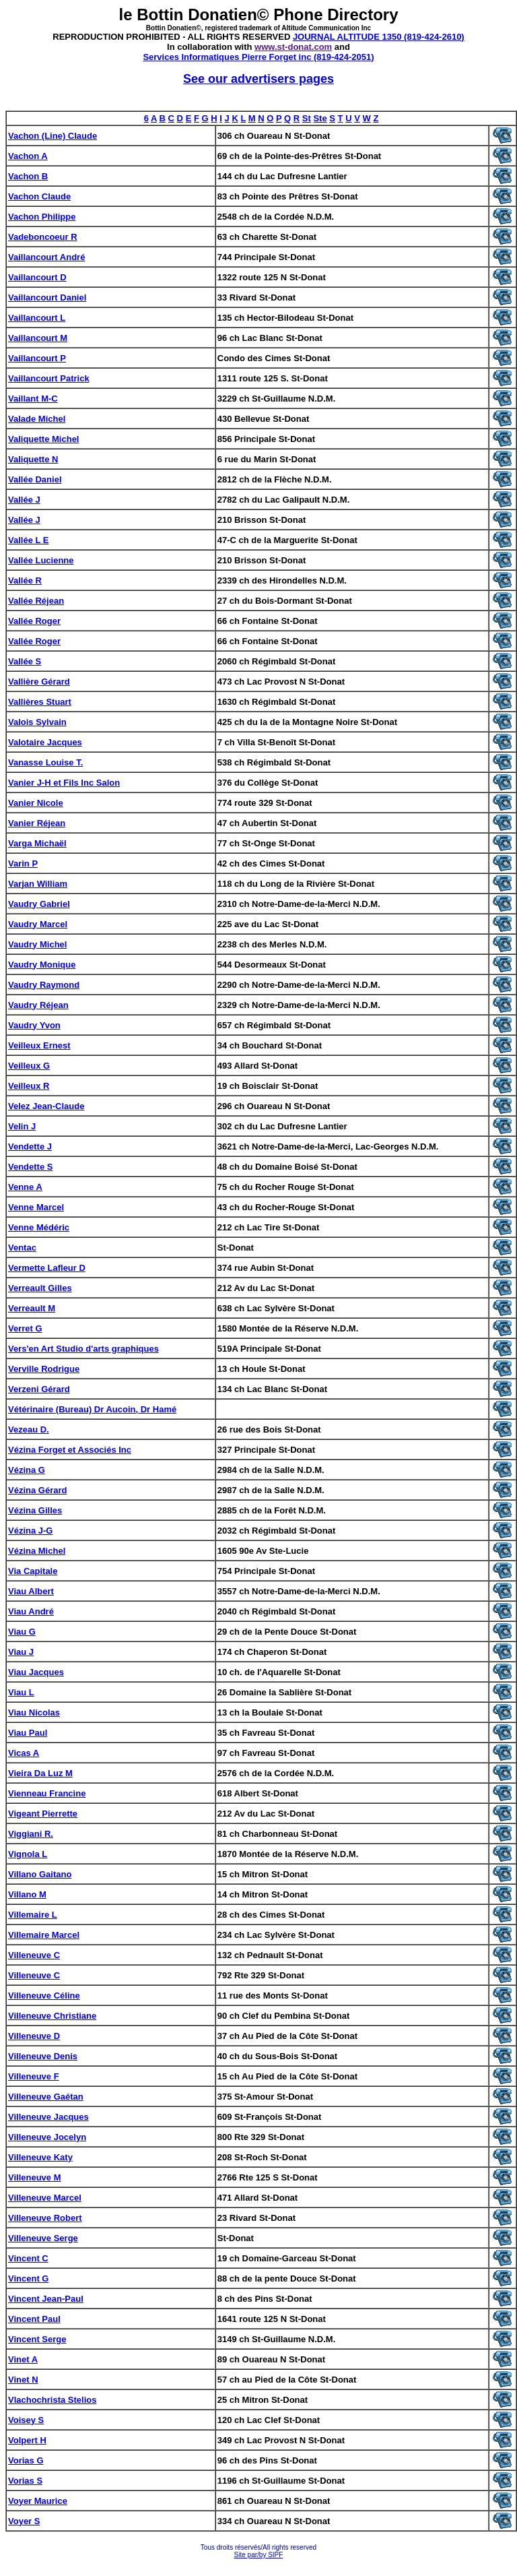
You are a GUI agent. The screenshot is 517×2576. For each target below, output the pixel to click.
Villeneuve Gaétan (45, 2097)
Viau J (21, 1652)
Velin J (22, 1126)
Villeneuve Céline (44, 1995)
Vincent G (28, 2278)
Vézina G (26, 1470)
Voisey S (26, 2420)
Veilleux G (29, 1066)
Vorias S (25, 2481)
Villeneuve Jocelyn (47, 2137)
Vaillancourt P (37, 358)
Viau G (22, 1632)
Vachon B (28, 176)
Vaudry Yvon (34, 1025)
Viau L (21, 1692)
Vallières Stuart (39, 702)
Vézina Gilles (35, 1510)
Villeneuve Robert (45, 2218)
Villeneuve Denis (42, 2056)
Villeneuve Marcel (44, 2198)
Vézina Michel (36, 1551)
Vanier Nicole (35, 803)
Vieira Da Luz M (40, 1773)
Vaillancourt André (46, 257)
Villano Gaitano (39, 1874)
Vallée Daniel (35, 479)
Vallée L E (28, 540)
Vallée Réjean (36, 601)
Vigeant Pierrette (42, 1814)
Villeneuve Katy (40, 2157)
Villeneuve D (34, 2036)
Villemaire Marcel (43, 1935)
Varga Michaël (37, 843)
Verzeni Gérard (39, 1389)
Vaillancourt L (36, 318)
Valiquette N (33, 459)
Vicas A (23, 1753)
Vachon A (28, 156)
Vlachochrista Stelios (52, 2400)
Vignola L (27, 1854)
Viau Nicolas (34, 1712)
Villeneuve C (34, 1955)
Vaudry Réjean (38, 1005)
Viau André (31, 1611)
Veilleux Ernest (39, 1045)
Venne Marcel (36, 1207)
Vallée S (24, 661)
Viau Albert (31, 1591)
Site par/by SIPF (258, 2554)
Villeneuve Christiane (52, 2016)
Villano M (27, 1894)
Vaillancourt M (37, 338)
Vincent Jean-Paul (45, 2299)
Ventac (22, 1248)
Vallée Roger (34, 621)
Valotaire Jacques (45, 742)
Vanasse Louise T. (45, 762)
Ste (319, 118)
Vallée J (24, 500)
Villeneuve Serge (43, 2238)
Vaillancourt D (37, 277)
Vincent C (28, 2258)
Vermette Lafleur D (46, 1268)
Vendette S (30, 1167)
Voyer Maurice (37, 2501)
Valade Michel (36, 419)
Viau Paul (27, 1733)
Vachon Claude (39, 196)
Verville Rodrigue (43, 1369)
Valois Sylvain (37, 722)
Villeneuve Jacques (48, 2117)
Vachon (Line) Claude (52, 136)
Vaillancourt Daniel (47, 297)
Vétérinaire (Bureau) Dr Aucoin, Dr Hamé (92, 1409)
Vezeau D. (28, 1429)
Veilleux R (28, 1086)
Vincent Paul (34, 2319)
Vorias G (26, 2460)
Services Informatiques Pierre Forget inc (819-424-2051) (258, 57)
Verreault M (31, 1308)
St (306, 118)
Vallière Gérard (39, 682)
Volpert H (27, 2440)
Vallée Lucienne (41, 560)
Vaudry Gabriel (39, 904)
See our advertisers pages (258, 79)
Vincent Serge (37, 2339)
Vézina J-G (30, 1531)
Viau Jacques (36, 1672)
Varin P (23, 863)
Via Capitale (32, 1571)
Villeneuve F (33, 2076)
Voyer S (24, 2521)
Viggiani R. (30, 1834)
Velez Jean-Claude (46, 1106)
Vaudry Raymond (43, 985)
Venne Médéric (38, 1227)
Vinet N (23, 2380)
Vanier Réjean (36, 823)
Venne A (25, 1187)
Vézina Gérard (37, 1490)
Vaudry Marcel (37, 924)
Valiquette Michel (43, 439)
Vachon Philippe (41, 217)
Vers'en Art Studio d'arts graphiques (83, 1349)
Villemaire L (32, 1915)
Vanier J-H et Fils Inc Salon (64, 783)
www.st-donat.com (293, 47)
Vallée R (25, 580)
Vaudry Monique (41, 965)
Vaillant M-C (33, 399)
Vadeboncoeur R (42, 237)
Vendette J (30, 1146)
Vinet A (23, 2359)
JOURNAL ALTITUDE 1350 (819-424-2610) (378, 37)
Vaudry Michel (37, 944)
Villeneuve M (34, 2177)
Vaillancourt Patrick (49, 378)
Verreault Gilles (40, 1288)
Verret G (25, 1328)
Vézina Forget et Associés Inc (69, 1450)
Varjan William (37, 884)
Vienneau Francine (46, 1793)
